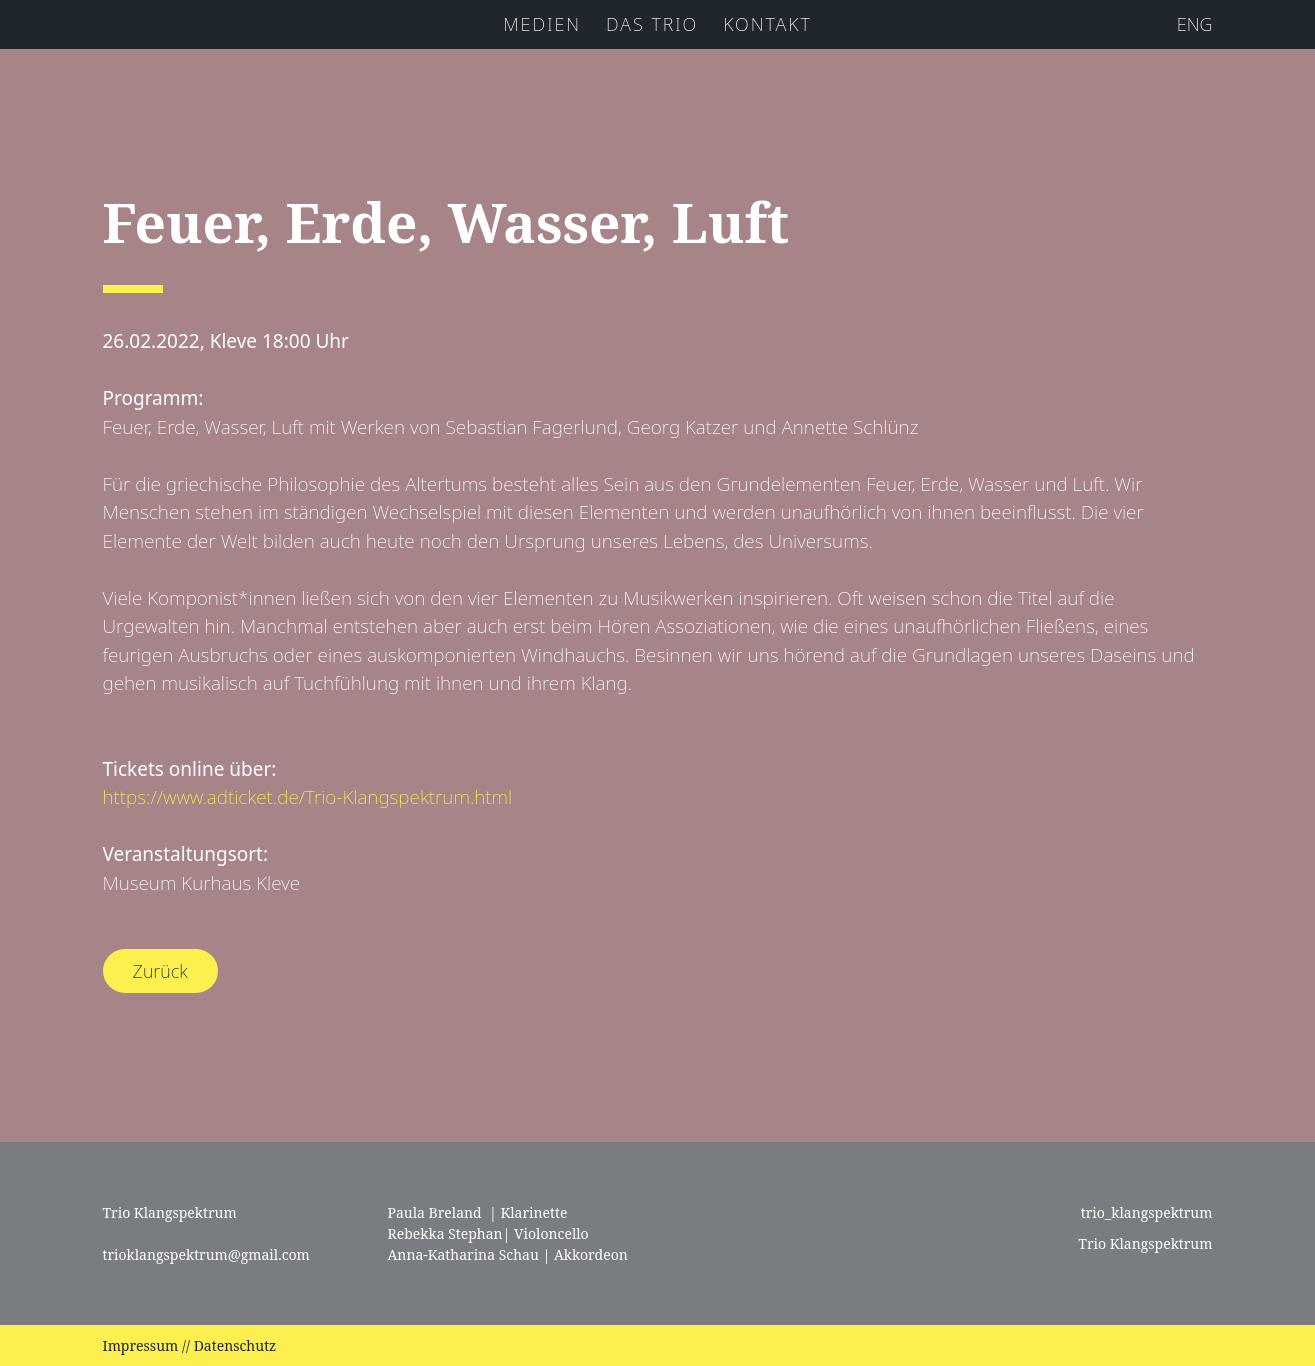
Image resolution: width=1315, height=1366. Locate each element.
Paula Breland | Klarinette (478, 1212)
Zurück (160, 971)
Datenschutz (235, 1345)
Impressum (141, 1345)
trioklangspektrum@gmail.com (206, 1254)
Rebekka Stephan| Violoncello (488, 1233)
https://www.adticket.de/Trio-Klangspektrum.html (308, 797)
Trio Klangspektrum (1144, 1243)
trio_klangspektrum (1144, 1212)
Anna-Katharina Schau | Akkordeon (508, 1254)
